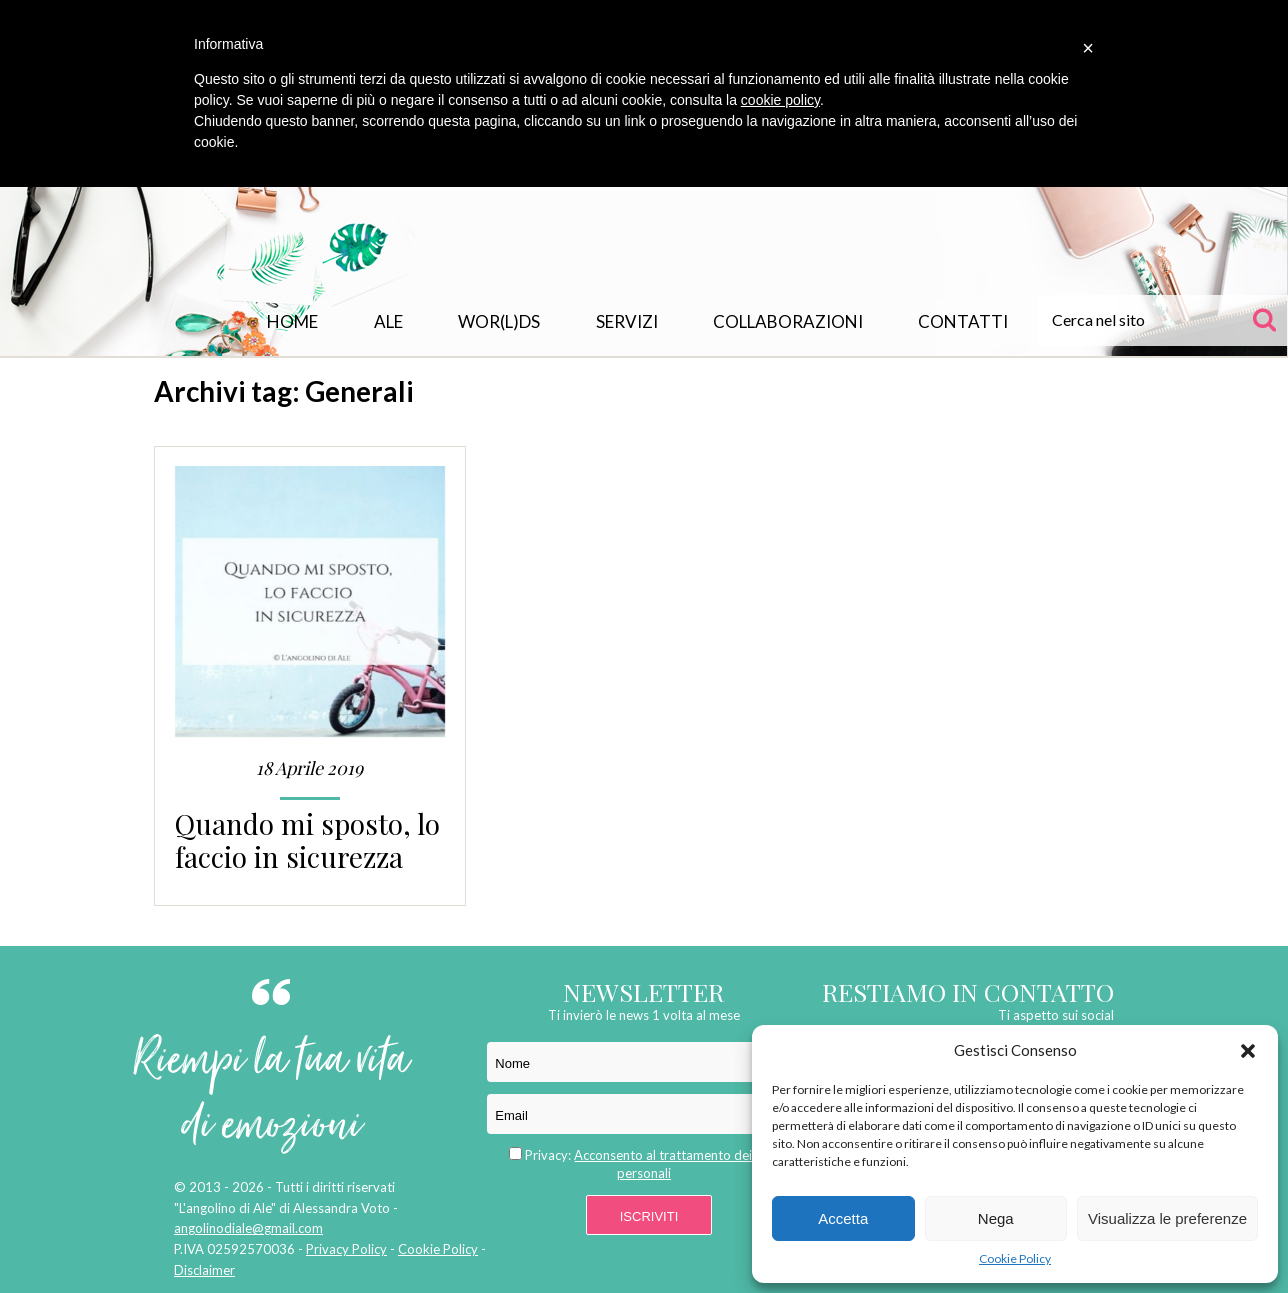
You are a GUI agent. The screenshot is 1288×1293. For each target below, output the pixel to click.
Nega (996, 1218)
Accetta (843, 1218)
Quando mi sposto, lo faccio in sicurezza (307, 840)
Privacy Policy (346, 1249)
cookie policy (780, 100)
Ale (388, 321)
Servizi (627, 321)
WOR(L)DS (499, 321)
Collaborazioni (788, 321)
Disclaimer (204, 1270)
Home (292, 321)
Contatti (963, 321)
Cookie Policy (1015, 1258)
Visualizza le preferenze (1167, 1218)
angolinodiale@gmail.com (248, 1228)
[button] (1248, 1051)
